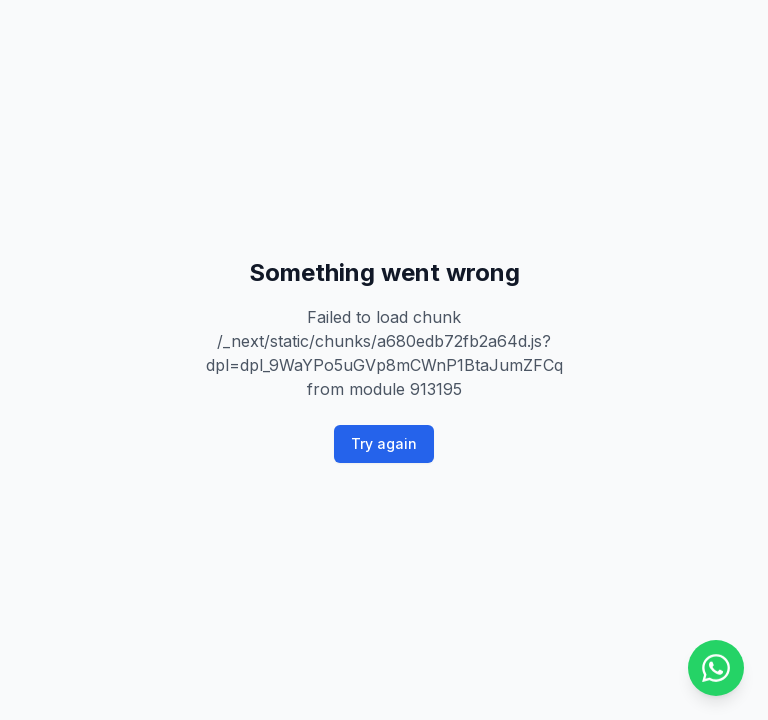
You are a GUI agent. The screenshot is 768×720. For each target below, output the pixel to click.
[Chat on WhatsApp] (716, 668)
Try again (384, 443)
